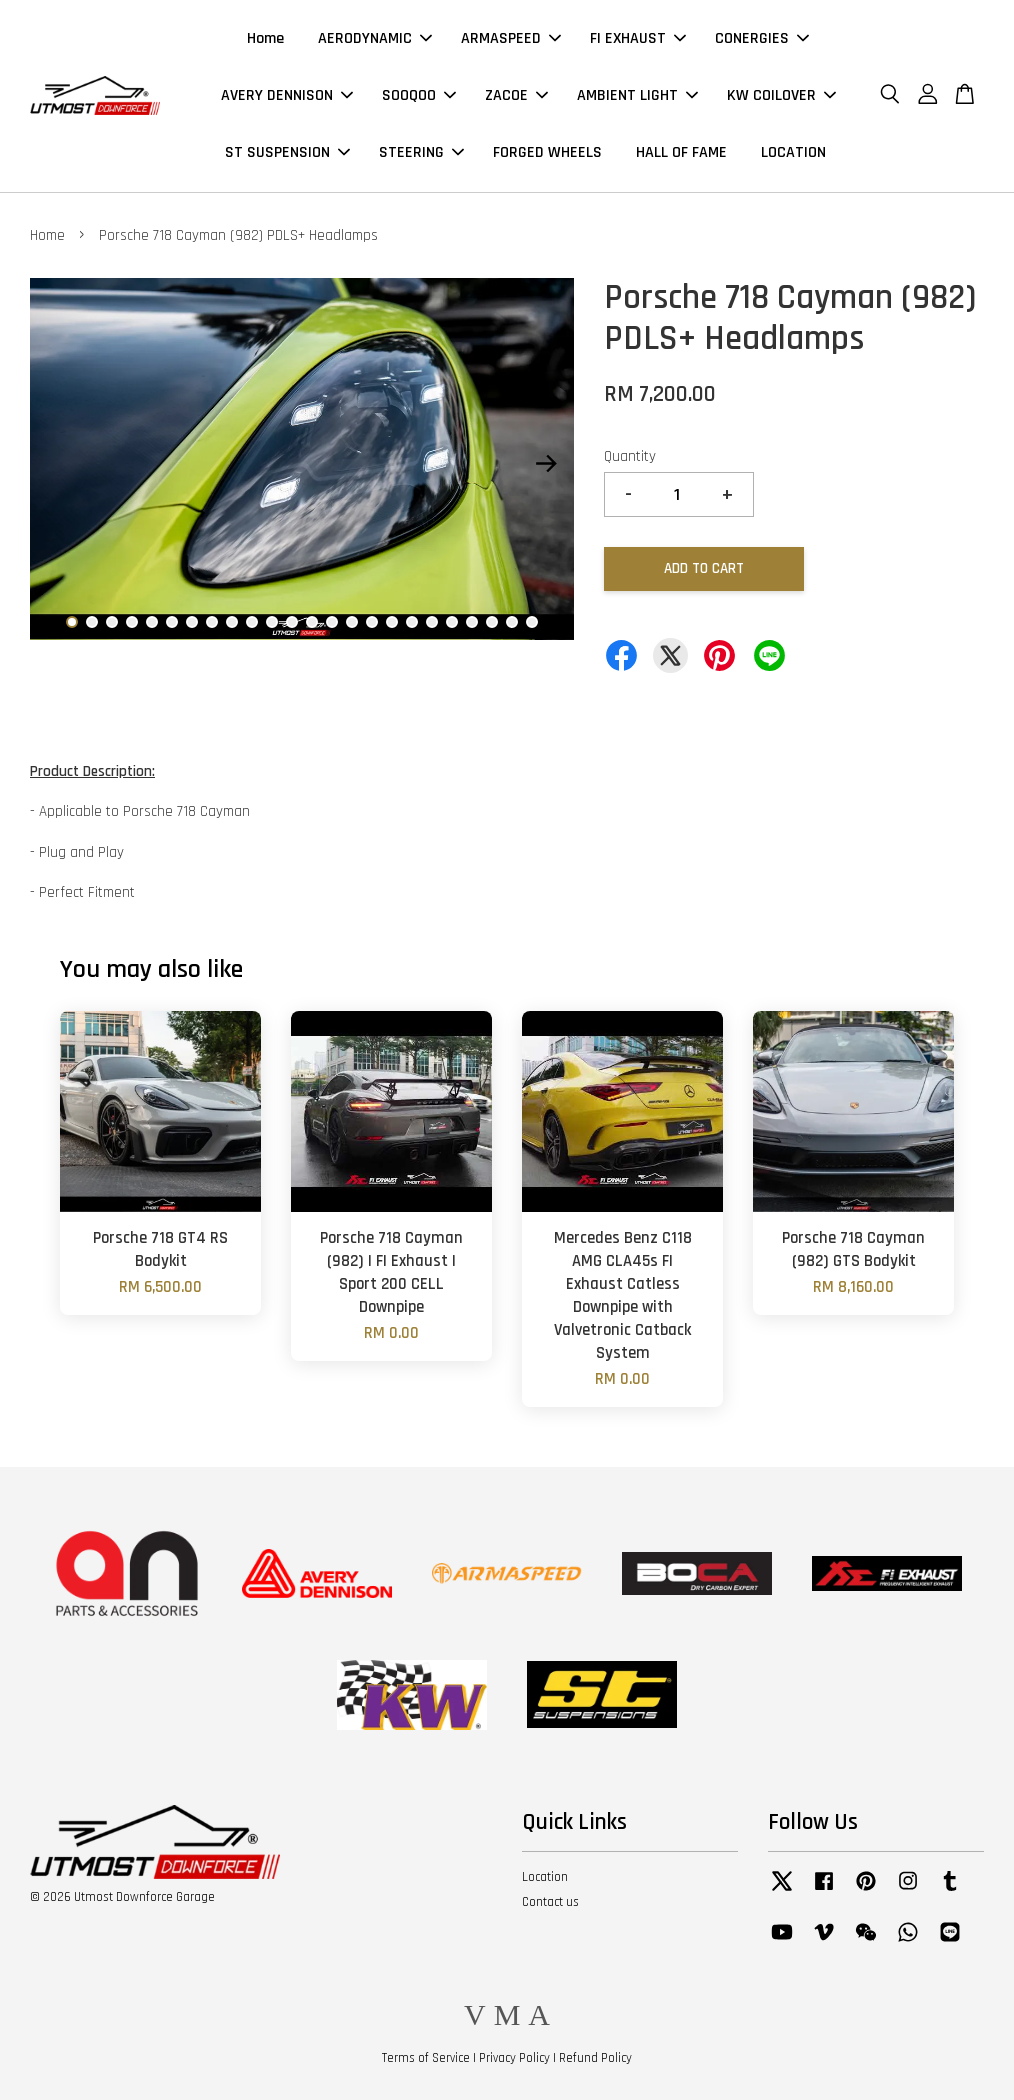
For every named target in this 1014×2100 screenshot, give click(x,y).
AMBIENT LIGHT (637, 95)
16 (372, 622)
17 (392, 622)
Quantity (630, 456)
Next (547, 463)
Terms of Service (426, 2058)
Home (265, 38)
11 (272, 622)
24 (532, 622)
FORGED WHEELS (547, 152)
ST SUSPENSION (287, 152)
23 (512, 622)
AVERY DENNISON (287, 95)
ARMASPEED (511, 38)
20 (452, 622)
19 (432, 622)
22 (492, 622)
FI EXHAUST (638, 38)
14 (332, 622)
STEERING (421, 152)
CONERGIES (762, 38)
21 (472, 622)
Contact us (550, 1902)
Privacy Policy (514, 2058)
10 (252, 622)
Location (545, 1877)
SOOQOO (419, 95)
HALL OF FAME (681, 152)
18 (412, 622)
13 (312, 622)
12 (292, 622)
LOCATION (793, 152)
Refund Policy (595, 2058)
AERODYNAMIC (375, 38)
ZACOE (516, 95)
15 (352, 622)
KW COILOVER (781, 95)
